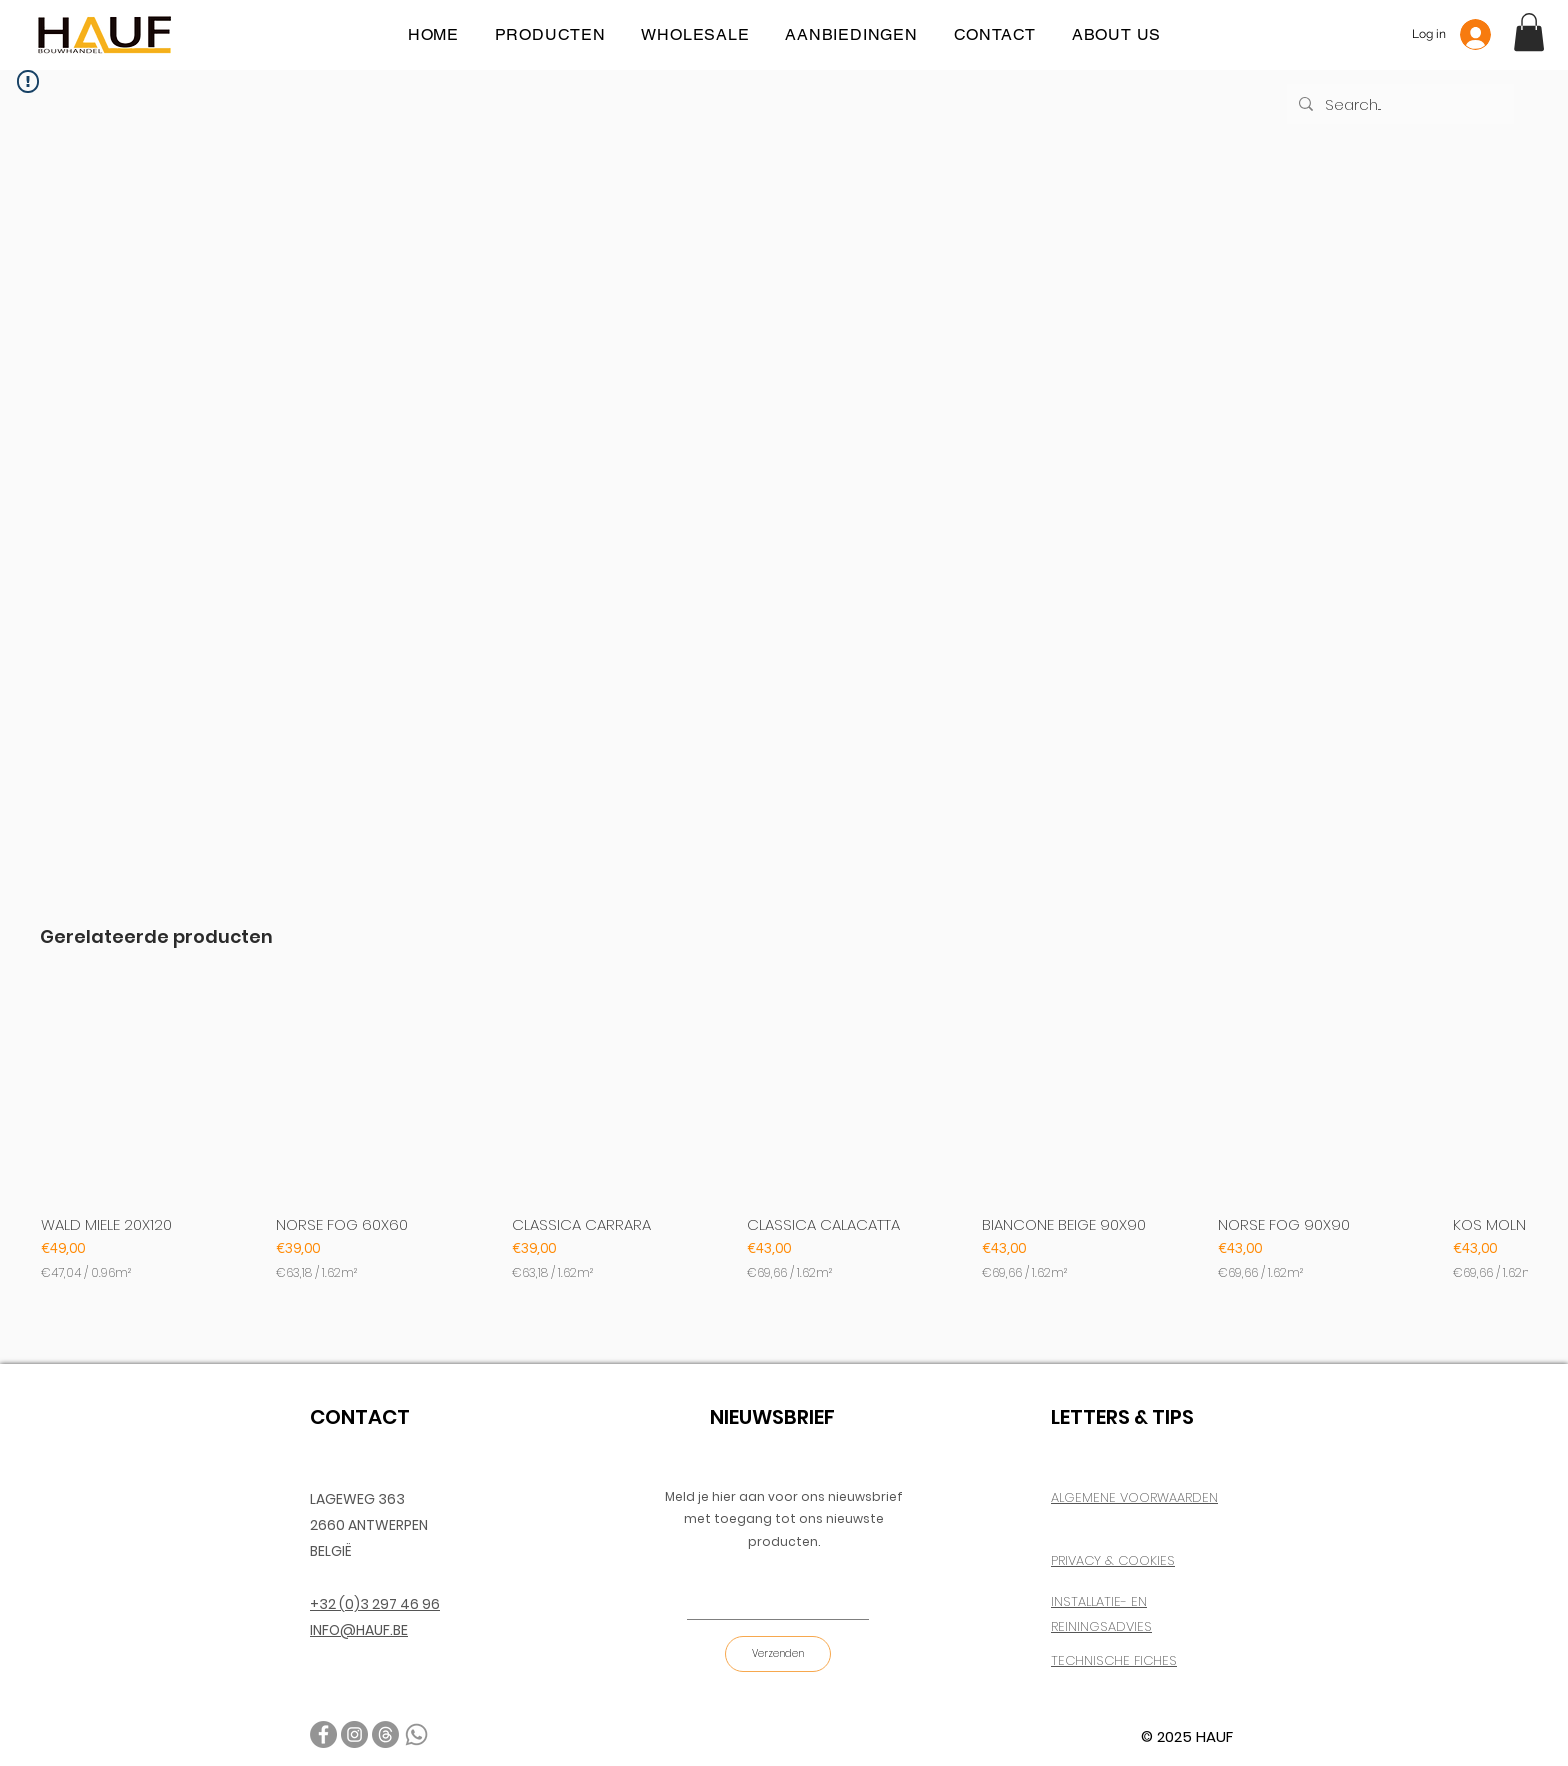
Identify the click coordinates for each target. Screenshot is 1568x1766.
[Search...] (1398, 104)
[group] (784, 1133)
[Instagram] (354, 1734)
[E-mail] (772, 1599)
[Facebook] (323, 1734)
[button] (1529, 32)
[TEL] (416, 1734)
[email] (385, 1734)
